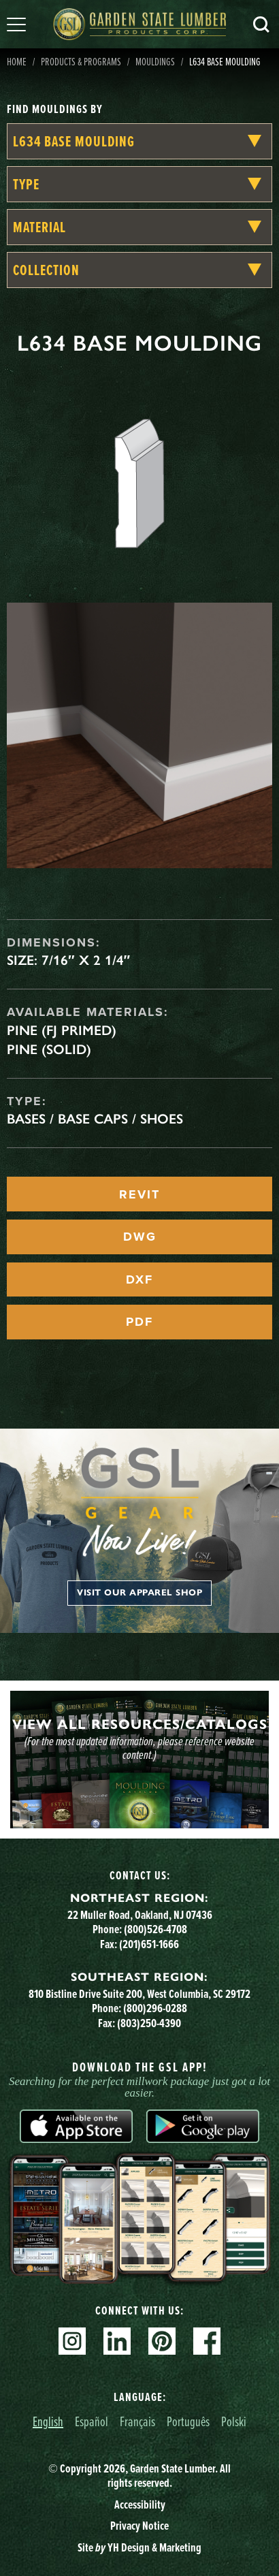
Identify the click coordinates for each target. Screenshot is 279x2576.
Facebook (206, 2341)
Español (91, 2421)
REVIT (139, 1194)
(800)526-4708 (155, 1929)
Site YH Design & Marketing (139, 2547)
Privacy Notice (139, 2525)
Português (188, 2421)
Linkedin (117, 2341)
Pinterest (162, 2341)
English (48, 2421)
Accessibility (139, 2504)
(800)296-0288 (155, 2008)
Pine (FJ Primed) (61, 1030)
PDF (139, 1322)
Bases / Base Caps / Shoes (95, 1119)
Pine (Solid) (49, 1049)
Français (137, 2421)
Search (261, 24)
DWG (140, 1236)
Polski (233, 2421)
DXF (139, 1279)
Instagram (72, 2341)
